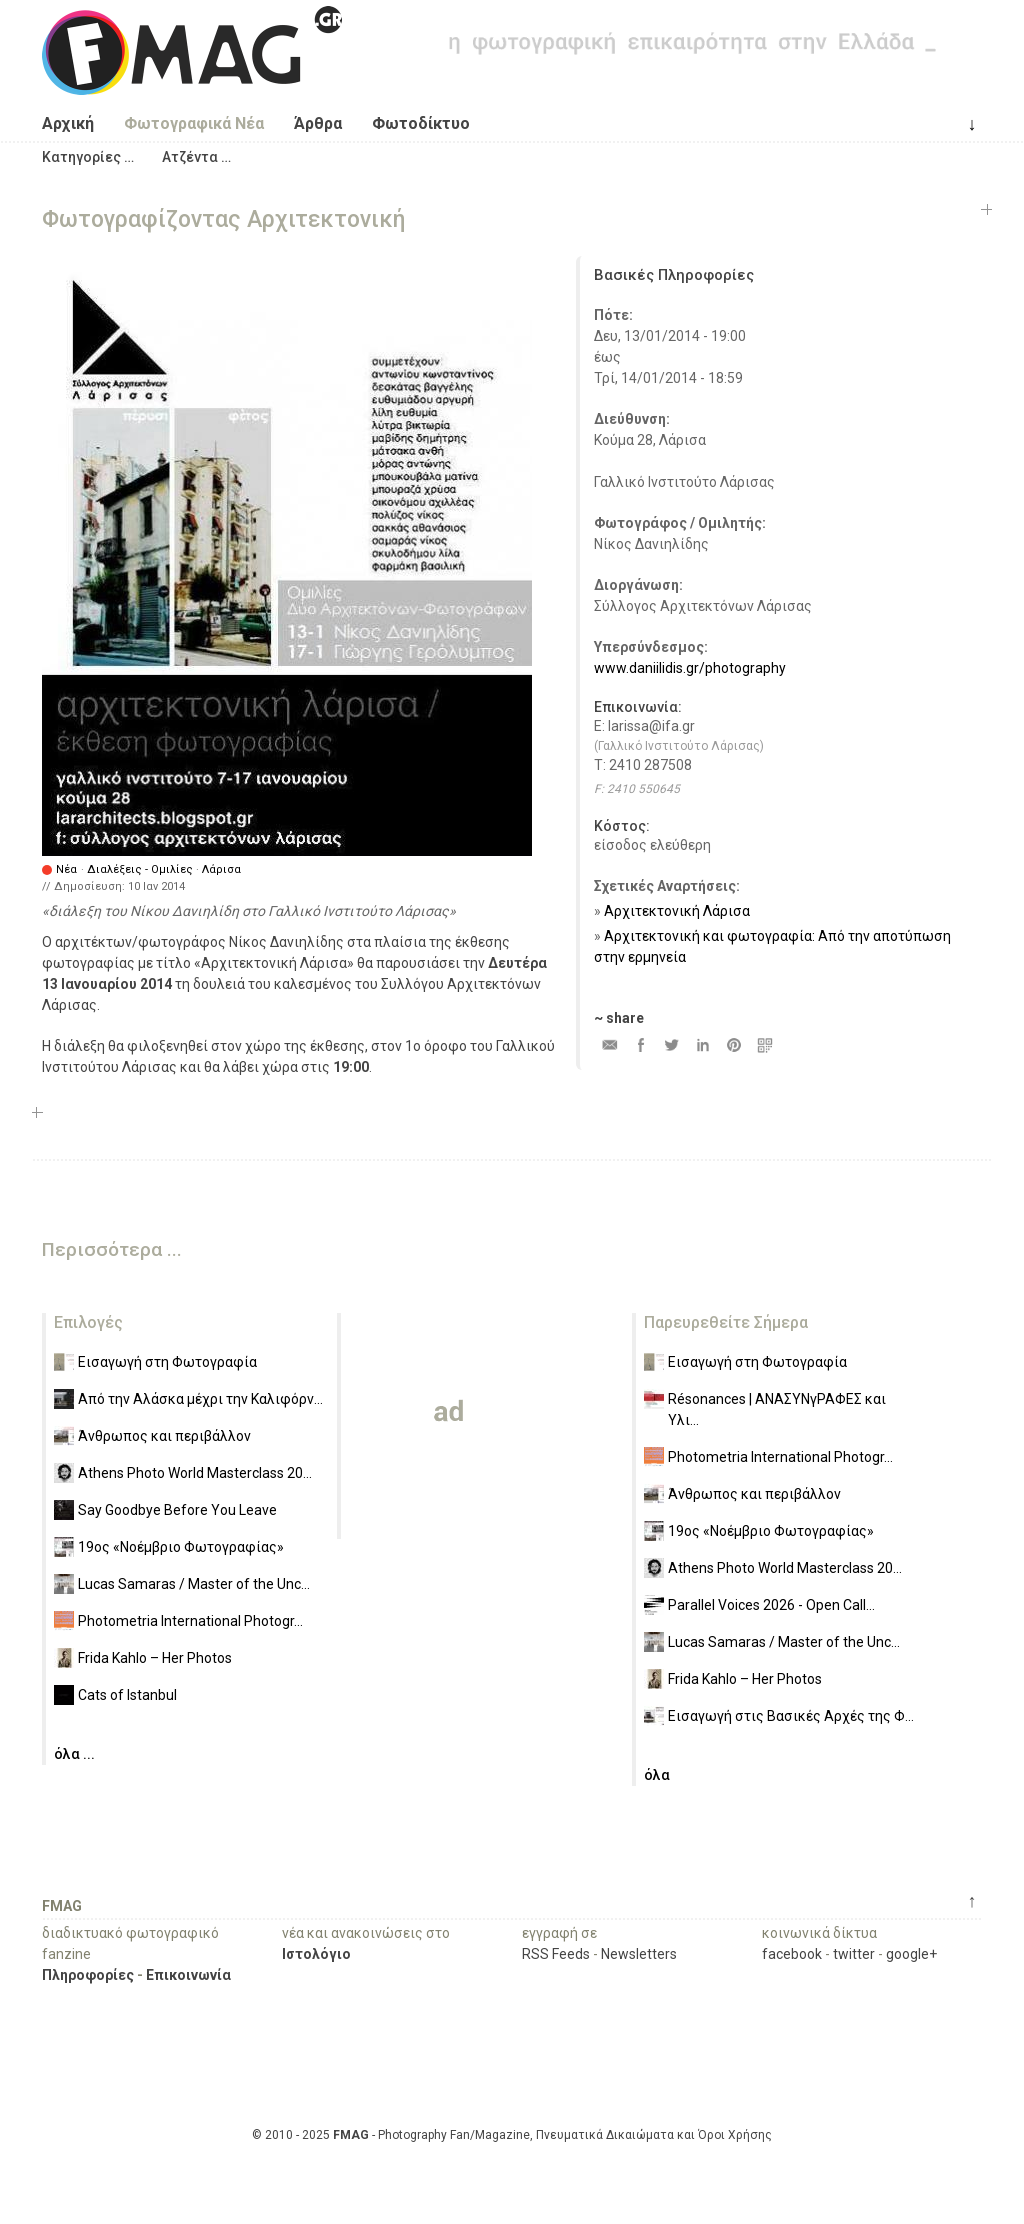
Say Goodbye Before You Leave (177, 1510)
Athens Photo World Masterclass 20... (195, 1473)
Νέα (66, 869)
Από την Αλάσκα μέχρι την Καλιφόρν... (200, 1399)
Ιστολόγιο (316, 1954)
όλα (657, 1775)
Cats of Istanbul (127, 1695)
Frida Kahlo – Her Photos (155, 1658)
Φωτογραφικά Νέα (194, 123)
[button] (88, 157)
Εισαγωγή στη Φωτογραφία (167, 1362)
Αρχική (68, 123)
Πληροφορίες (88, 1975)
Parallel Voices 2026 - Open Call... (771, 1605)
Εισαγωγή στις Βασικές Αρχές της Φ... (791, 1716)
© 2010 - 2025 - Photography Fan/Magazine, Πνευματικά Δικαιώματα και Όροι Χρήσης (512, 2135)
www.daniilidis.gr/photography (690, 668)
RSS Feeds (556, 1954)
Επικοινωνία (188, 1975)
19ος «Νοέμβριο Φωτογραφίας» (181, 1547)
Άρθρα (318, 123)
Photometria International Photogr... (190, 1621)
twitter (854, 1954)
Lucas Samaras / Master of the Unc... (194, 1584)
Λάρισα (221, 869)
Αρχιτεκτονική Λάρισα (677, 911)
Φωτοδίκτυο (421, 123)
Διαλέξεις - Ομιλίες (140, 869)
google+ (911, 1954)
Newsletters (639, 1954)
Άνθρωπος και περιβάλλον (164, 1436)
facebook (792, 1954)
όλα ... (74, 1754)
